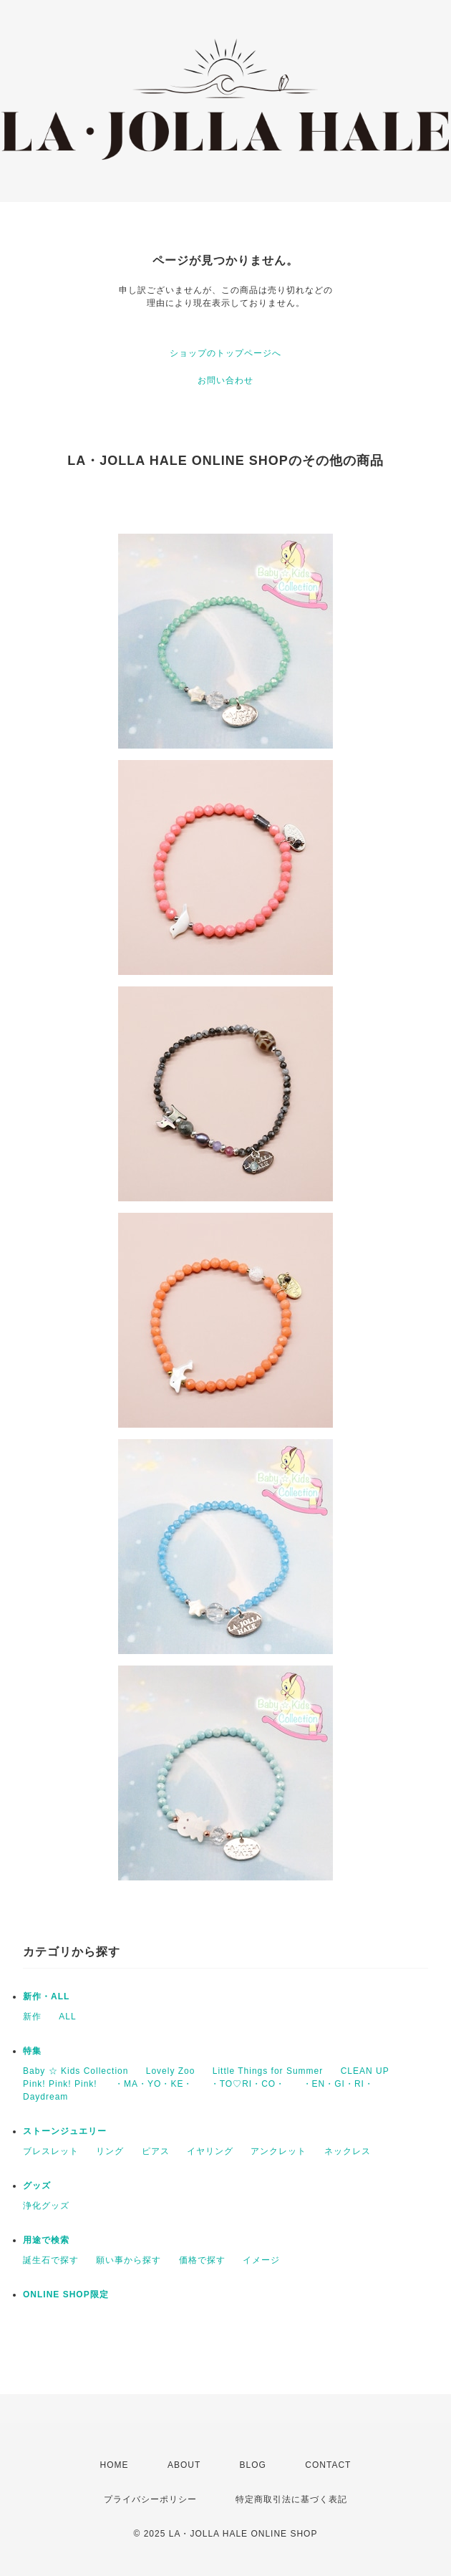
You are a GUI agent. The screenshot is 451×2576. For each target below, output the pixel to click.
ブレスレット (51, 2151)
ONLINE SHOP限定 (66, 2294)
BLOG (253, 2465)
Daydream (45, 2097)
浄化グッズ (46, 2206)
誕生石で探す (51, 2260)
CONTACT (328, 2465)
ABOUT (184, 2465)
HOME (114, 2465)
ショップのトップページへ (225, 353)
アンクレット (278, 2151)
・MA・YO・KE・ (154, 2084)
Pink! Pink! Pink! (60, 2084)
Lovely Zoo (170, 2071)
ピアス (156, 2151)
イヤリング (210, 2151)
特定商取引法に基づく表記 (291, 2499)
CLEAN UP (365, 2071)
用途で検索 (46, 2240)
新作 (32, 2017)
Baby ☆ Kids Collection (75, 2071)
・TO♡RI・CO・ (247, 2084)
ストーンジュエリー (65, 2131)
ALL (67, 2017)
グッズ (37, 2186)
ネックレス (347, 2151)
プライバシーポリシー (150, 2499)
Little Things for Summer (268, 2071)
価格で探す (202, 2260)
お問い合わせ (225, 380)
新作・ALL (46, 1996)
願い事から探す (128, 2260)
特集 (32, 2051)
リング (110, 2151)
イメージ (261, 2260)
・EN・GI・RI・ (338, 2084)
